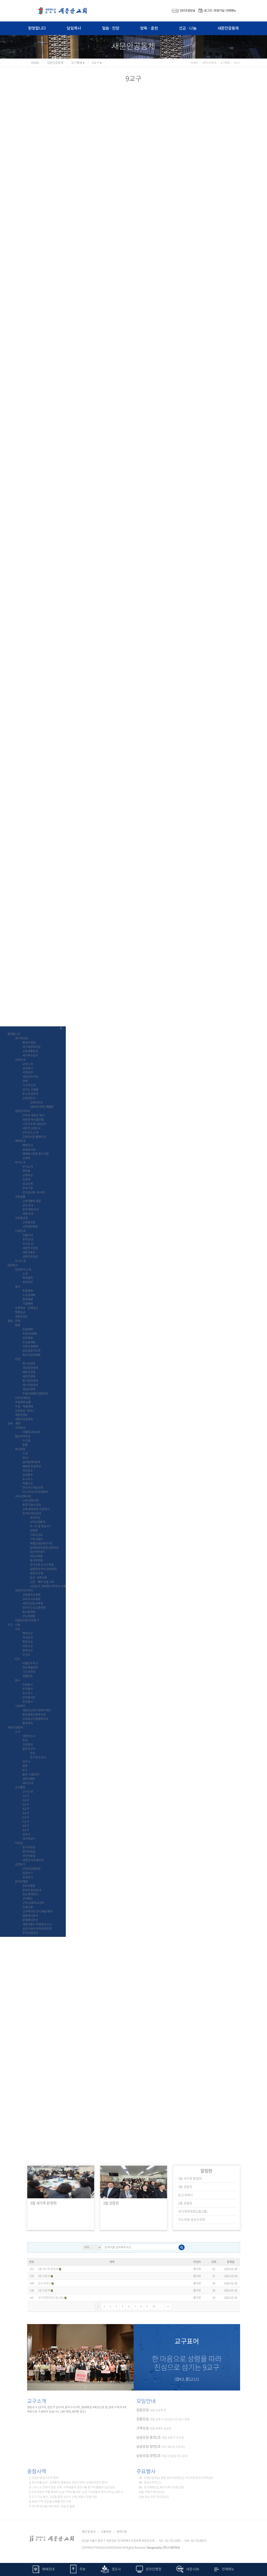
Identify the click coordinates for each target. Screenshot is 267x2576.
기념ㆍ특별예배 (24, 1406)
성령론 (34, 1530)
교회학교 (27, 1175)
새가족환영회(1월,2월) (192, 2211)
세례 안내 (27, 1213)
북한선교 (27, 1642)
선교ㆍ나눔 (188, 28)
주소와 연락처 (30, 1094)
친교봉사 (27, 1701)
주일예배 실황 (23, 1402)
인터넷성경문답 (31, 1868)
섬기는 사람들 (30, 1089)
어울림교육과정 (31, 1432)
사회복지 (20, 1706)
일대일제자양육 (31, 1462)
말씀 (17, 1325)
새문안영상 (21, 1415)
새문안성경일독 (24, 1419)
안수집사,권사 (38, 1757)
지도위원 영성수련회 (191, 2219)
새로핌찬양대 (30, 1368)
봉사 (17, 1680)
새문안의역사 (22, 1111)
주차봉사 (27, 1689)
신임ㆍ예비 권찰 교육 (42, 1582)
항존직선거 (28, 1749)
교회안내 (20, 1060)
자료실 (19, 1843)
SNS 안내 (27, 1783)
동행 (25, 1445)
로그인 (208, 10)
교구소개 (27, 1791)
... (161, 2306)
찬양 (17, 1359)
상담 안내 (27, 1205)
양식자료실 (28, 1851)
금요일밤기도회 (31, 1350)
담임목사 (74, 28)
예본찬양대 (28, 1372)
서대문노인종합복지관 (35, 1719)
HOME (35, 62)
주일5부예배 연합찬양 (35, 1393)
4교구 (25, 1809)
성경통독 (27, 1475)
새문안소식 (28, 1736)
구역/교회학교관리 (33, 1903)
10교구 (26, 1834)
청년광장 (20, 1449)
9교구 (25, 1830)
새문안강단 (21, 1316)
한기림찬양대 (30, 1381)
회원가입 (219, 10)
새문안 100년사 (31, 1128)
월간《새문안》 (31, 1774)
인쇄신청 (27, 1907)
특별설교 (20, 1312)
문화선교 (27, 1650)
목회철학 (27, 1278)
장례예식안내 (30, 1920)
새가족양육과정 (31, 1047)
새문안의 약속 (30, 1077)
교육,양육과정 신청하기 (36, 1509)
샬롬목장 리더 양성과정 (43, 1569)
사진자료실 (28, 1856)
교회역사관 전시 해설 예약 (37, 1911)
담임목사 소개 (23, 1269)
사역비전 (27, 1072)
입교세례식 (185, 2195)
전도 (17, 1659)
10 (153, 2306)
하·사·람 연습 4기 (40, 1526)
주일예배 (27, 1291)
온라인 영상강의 (31, 1513)
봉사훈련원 (36, 1560)
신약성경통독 (37, 1522)
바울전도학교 (30, 1663)
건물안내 (27, 1235)
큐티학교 (35, 1517)
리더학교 (27, 1470)
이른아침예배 (30, 1346)
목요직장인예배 (31, 1355)
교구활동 (20, 1787)
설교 (17, 1286)
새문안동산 (28, 1252)
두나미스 (27, 1479)
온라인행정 (21, 1881)
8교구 (25, 1826)
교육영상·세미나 (25, 1411)
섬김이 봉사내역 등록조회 (37, 1928)
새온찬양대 (28, 1376)
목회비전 (27, 1282)
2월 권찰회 (185, 2203)
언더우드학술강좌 (32, 1487)
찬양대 (26, 1179)
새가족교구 (28, 1838)
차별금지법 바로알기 (27, 1620)
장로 (32, 1753)
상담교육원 (36, 1556)
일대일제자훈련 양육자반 (44, 1548)
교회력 (26, 1158)
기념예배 (27, 1303)
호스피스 (27, 1693)
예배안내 (20, 1141)
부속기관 (27, 1188)
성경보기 (20, 1864)
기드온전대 (28, 1672)
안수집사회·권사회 (33, 1192)
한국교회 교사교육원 (42, 1565)
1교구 (25, 1796)
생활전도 (27, 1676)
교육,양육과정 (23, 1496)
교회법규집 (21, 1218)
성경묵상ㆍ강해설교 (26, 1308)
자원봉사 (27, 1684)
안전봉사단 (28, 1697)
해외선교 (27, 1633)
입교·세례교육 (38, 1577)
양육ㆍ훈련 (149, 28)
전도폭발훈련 (30, 1667)
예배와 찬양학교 (31, 1466)
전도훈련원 (28, 1616)
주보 (25, 1740)
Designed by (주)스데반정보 (163, 2547)
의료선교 (27, 1646)
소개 (25, 1274)
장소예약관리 (30, 1894)
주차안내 (27, 1239)
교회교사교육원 (31, 1599)
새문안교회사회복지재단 (36, 1710)
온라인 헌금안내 (31, 1890)
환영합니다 (37, 28)
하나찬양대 (28, 1363)
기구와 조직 (29, 1085)
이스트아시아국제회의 (35, 1492)
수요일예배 (28, 1295)
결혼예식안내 (30, 1916)
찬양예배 (27, 1299)
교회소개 (27, 1064)
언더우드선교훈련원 (34, 1607)
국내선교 (27, 1637)
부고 (25, 1770)
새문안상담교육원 (32, 1603)
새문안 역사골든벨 (33, 1119)
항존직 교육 (36, 1573)
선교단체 (27, 1184)
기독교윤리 (36, 1539)
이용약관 (106, 2532)
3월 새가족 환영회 (43, 2203)
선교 (17, 1629)
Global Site (29, 1149)
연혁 (25, 1081)
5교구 (25, 1813)
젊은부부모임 (22, 1436)
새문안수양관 (30, 1248)
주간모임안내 (30, 1933)
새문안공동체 (228, 28)
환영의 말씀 (29, 1042)
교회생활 (20, 1197)
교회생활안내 (30, 1051)
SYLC (25, 1458)
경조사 (26, 1761)
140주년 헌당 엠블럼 (41, 1107)
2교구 (25, 1800)
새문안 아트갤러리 (33, 1860)
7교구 (25, 1821)
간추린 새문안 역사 (33, 1115)
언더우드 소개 (30, 1132)
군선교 (26, 1654)
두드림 (26, 1440)
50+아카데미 (37, 1552)
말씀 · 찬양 (110, 28)
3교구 (25, 1804)
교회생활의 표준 (31, 1201)
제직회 (26, 1171)
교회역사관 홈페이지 (34, 1137)
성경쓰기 (27, 1873)
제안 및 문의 (89, 2532)
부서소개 (20, 1162)
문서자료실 (28, 1847)
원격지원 (122, 2532)
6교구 (25, 1817)
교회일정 (27, 1744)
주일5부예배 (29, 1333)
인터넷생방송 (22, 1398)
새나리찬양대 (30, 1385)
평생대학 (27, 1723)
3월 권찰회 (111, 2203)
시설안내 (20, 1231)
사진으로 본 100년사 (34, 1124)
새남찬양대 (28, 1389)
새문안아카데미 (24, 1590)
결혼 (25, 1766)
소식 (17, 1732)
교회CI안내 (28, 1098)
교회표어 (27, 1068)
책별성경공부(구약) (41, 1543)
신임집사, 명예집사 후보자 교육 (48, 1586)
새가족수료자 (30, 1055)
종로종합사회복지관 (34, 1714)
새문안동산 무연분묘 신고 (37, 1924)
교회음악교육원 (31, 1595)
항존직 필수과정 (31, 1505)
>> (168, 2306)
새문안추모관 (30, 1256)
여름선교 (27, 1483)
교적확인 (27, 1898)
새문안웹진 (28, 1779)
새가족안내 (21, 1038)
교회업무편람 (30, 1226)
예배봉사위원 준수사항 (35, 1154)
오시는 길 (27, 1244)
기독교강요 (36, 1535)
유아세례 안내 (30, 1209)
